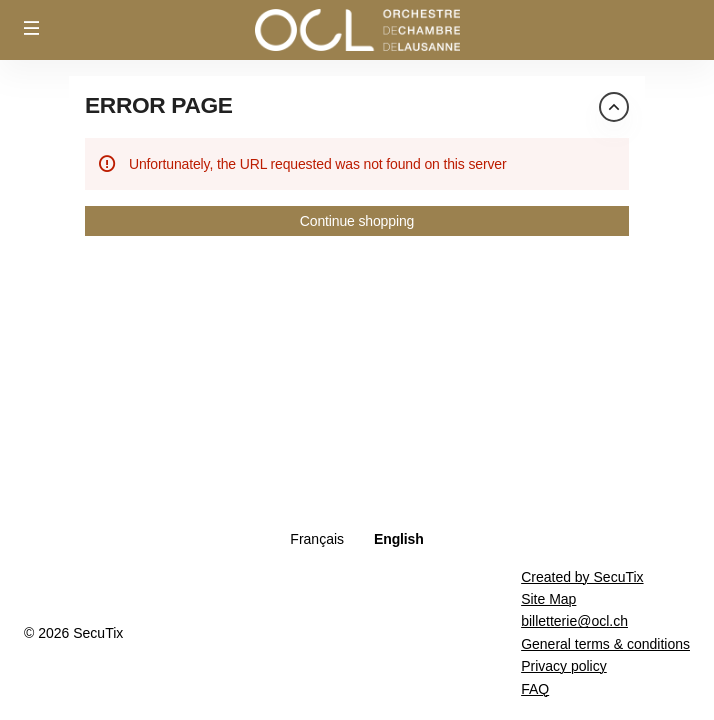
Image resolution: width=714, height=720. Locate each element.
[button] (32, 28)
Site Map (548, 599)
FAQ (535, 689)
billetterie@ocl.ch (574, 621)
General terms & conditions (605, 644)
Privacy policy (564, 666)
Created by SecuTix (582, 577)
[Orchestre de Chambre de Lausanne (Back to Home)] (357, 30)
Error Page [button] (159, 105)
